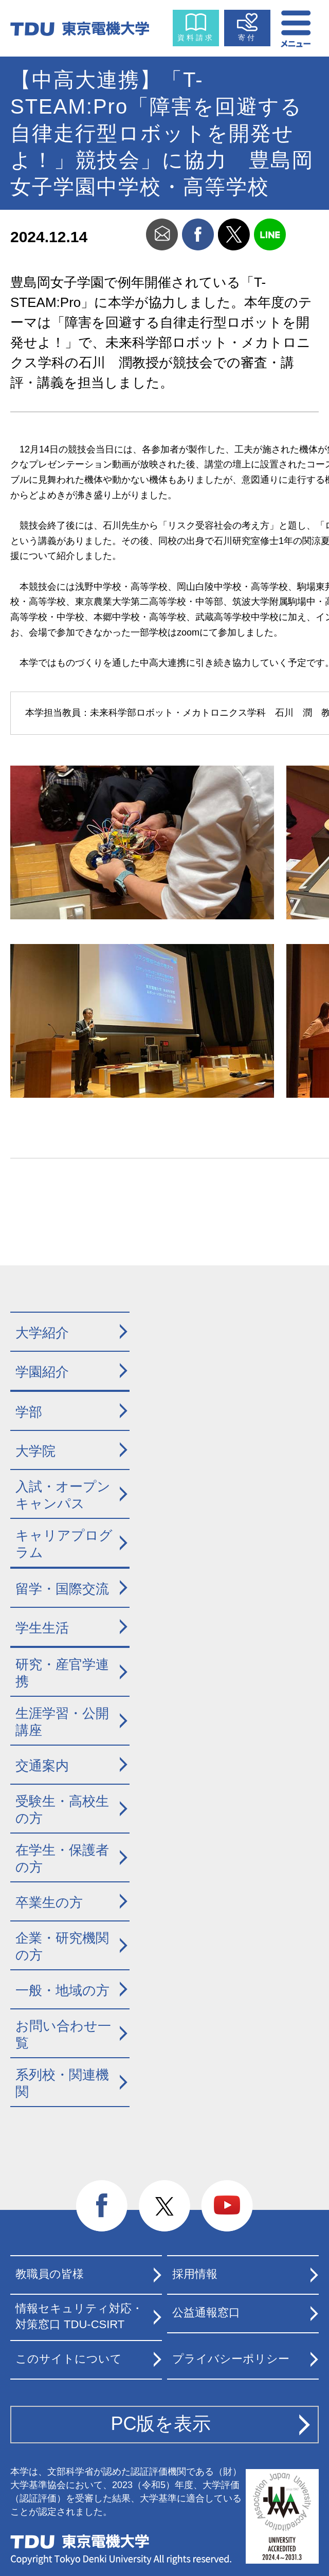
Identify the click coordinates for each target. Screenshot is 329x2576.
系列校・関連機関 (62, 2083)
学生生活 (42, 1628)
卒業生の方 (49, 1902)
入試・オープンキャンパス (63, 1495)
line (270, 234)
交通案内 (42, 1765)
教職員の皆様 (49, 2273)
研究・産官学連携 (62, 1673)
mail (162, 234)
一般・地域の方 (62, 1990)
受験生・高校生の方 (62, 1809)
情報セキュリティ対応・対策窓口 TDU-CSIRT (79, 2316)
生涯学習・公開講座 (62, 1722)
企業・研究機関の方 (62, 1946)
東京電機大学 (79, 2541)
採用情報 (194, 2273)
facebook (198, 234)
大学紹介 (42, 1332)
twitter (234, 234)
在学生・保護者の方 (62, 1858)
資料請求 (195, 37)
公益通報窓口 (206, 2312)
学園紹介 (42, 1372)
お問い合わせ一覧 (63, 2034)
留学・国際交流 (62, 1589)
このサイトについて (68, 2358)
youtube (227, 2206)
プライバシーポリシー (230, 2358)
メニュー (296, 25)
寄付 (247, 37)
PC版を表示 (161, 2423)
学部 (28, 1412)
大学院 (35, 1451)
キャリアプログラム (64, 1544)
